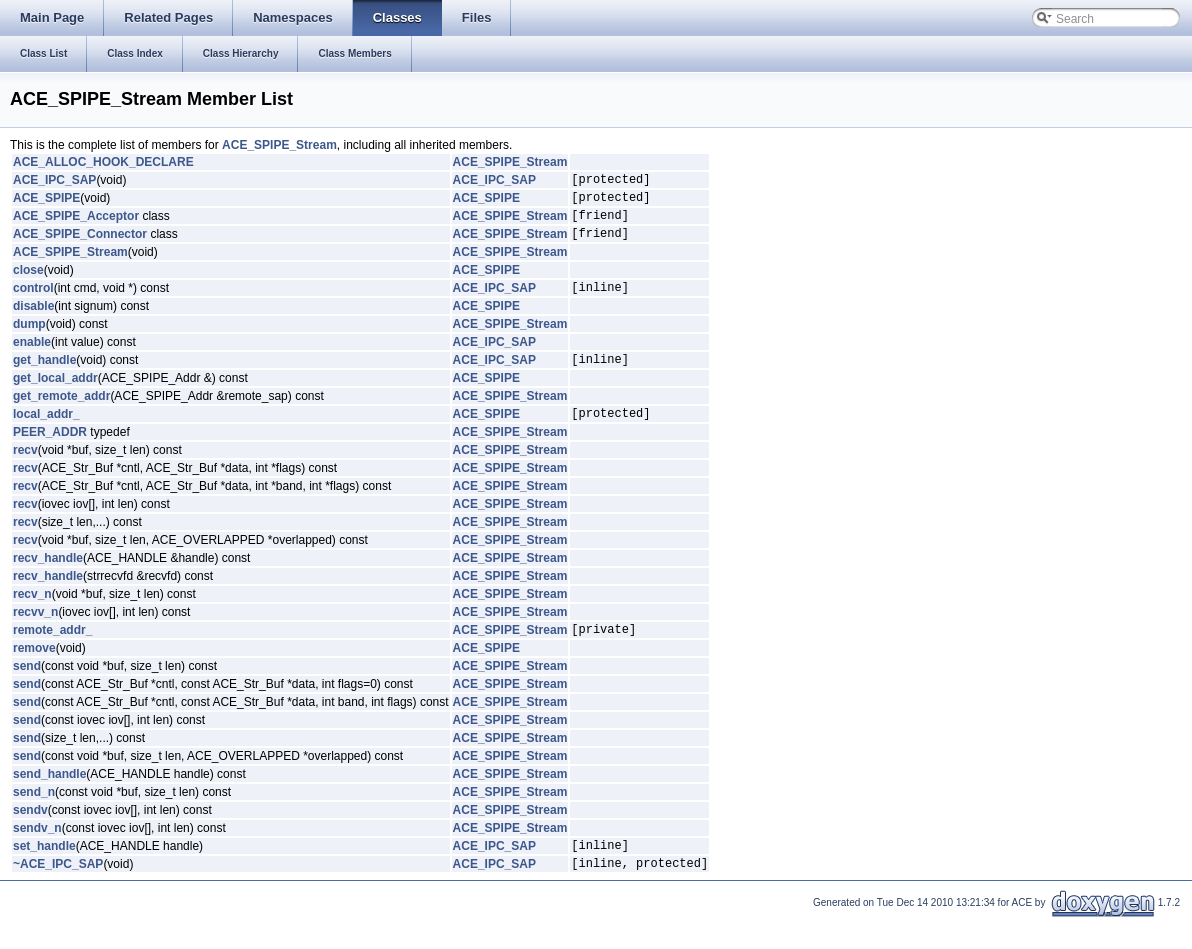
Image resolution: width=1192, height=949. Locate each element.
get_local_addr (55, 396)
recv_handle (48, 579)
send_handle (49, 798)
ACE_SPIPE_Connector (80, 245)
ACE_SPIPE (46, 203)
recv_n (32, 615)
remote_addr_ (52, 653)
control (33, 302)
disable (33, 321)
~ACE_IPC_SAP (58, 893)
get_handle (44, 377)
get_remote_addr (61, 414)
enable (32, 357)
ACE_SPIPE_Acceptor (76, 224)
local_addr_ (46, 434)
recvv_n (35, 633)
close (28, 282)
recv (25, 471)
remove (34, 672)
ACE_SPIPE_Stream (279, 145)
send (27, 690)
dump (29, 339)
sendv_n (37, 852)
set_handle (44, 872)
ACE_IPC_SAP (54, 182)
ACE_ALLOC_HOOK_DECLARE (103, 162)
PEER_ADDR (50, 453)
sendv (30, 834)
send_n (34, 816)
